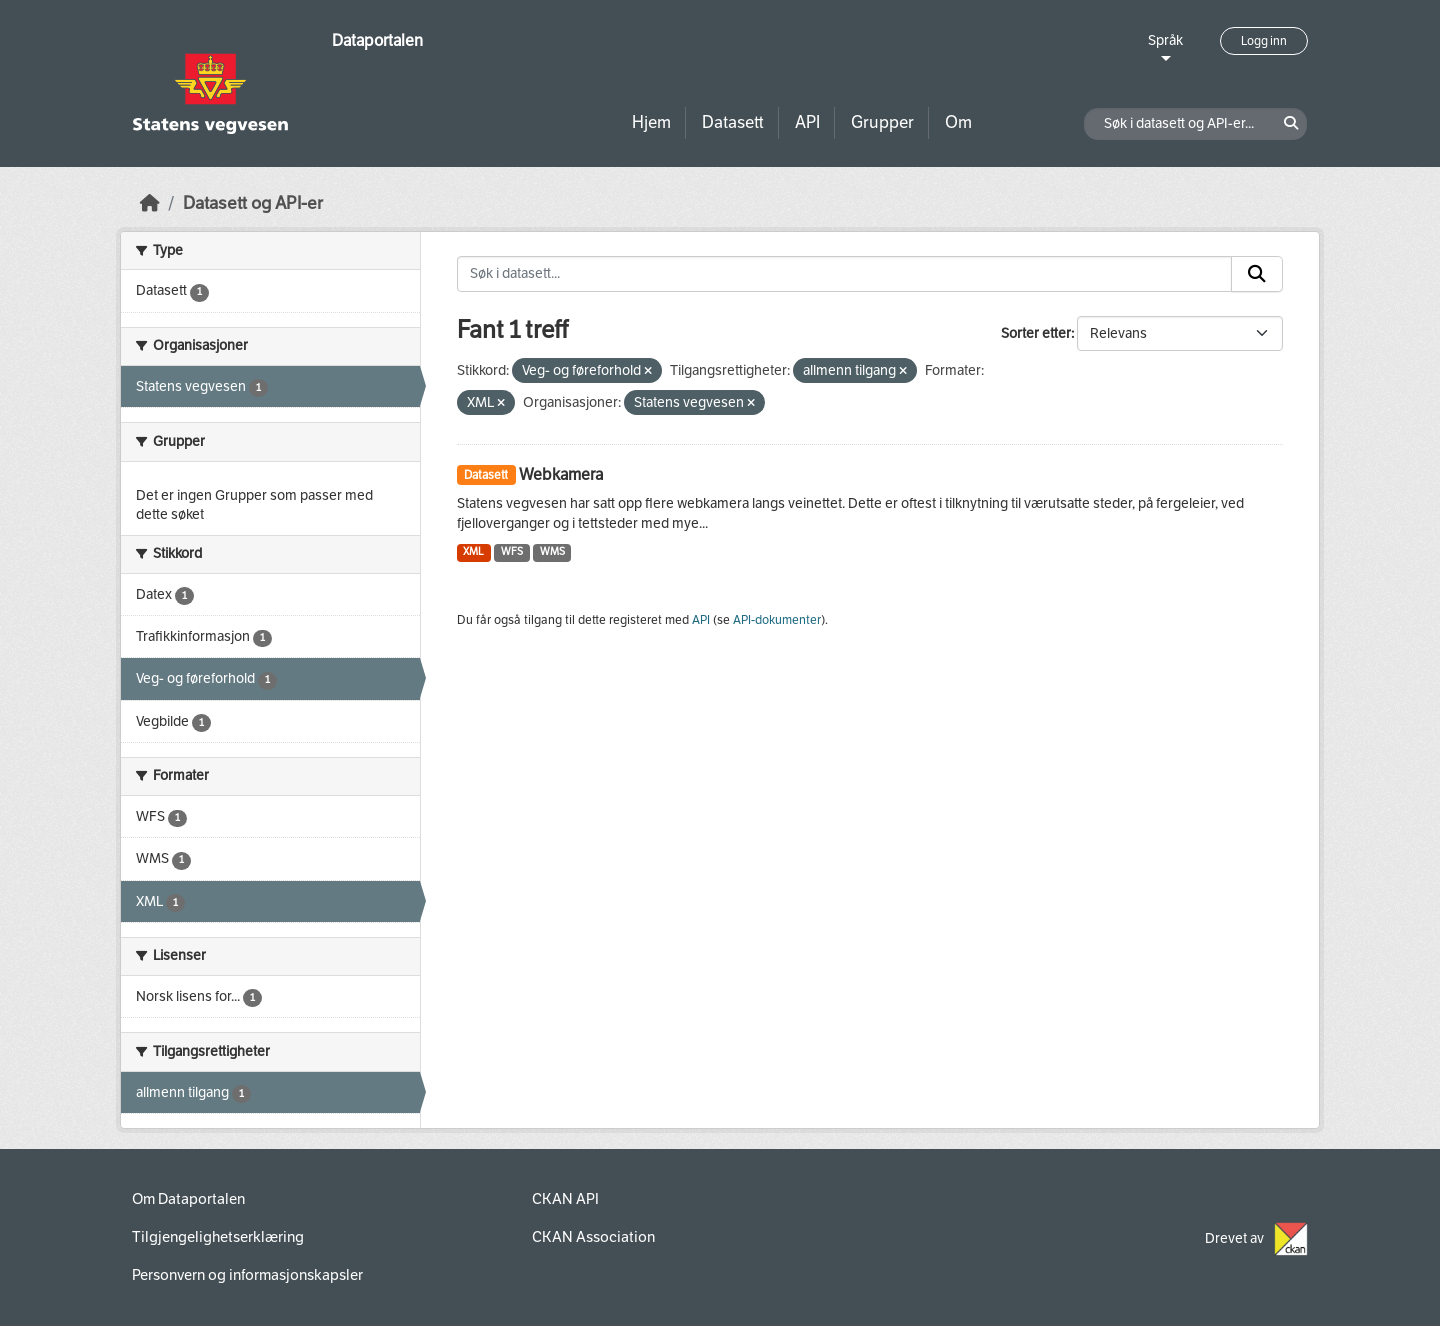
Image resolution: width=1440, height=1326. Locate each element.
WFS (512, 551)
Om (958, 122)
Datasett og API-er (253, 203)
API (807, 122)
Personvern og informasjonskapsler (247, 1275)
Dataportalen (377, 40)
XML (473, 551)
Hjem (651, 122)
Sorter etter (1036, 333)
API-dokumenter (777, 620)
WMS (552, 551)
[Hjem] (150, 203)
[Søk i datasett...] (845, 274)
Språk (1165, 40)
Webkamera (561, 474)
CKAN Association (593, 1237)
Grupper (882, 122)
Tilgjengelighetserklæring (218, 1237)
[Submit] (1257, 274)
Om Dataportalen (188, 1199)
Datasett (733, 122)
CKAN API (565, 1199)
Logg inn (1264, 41)
